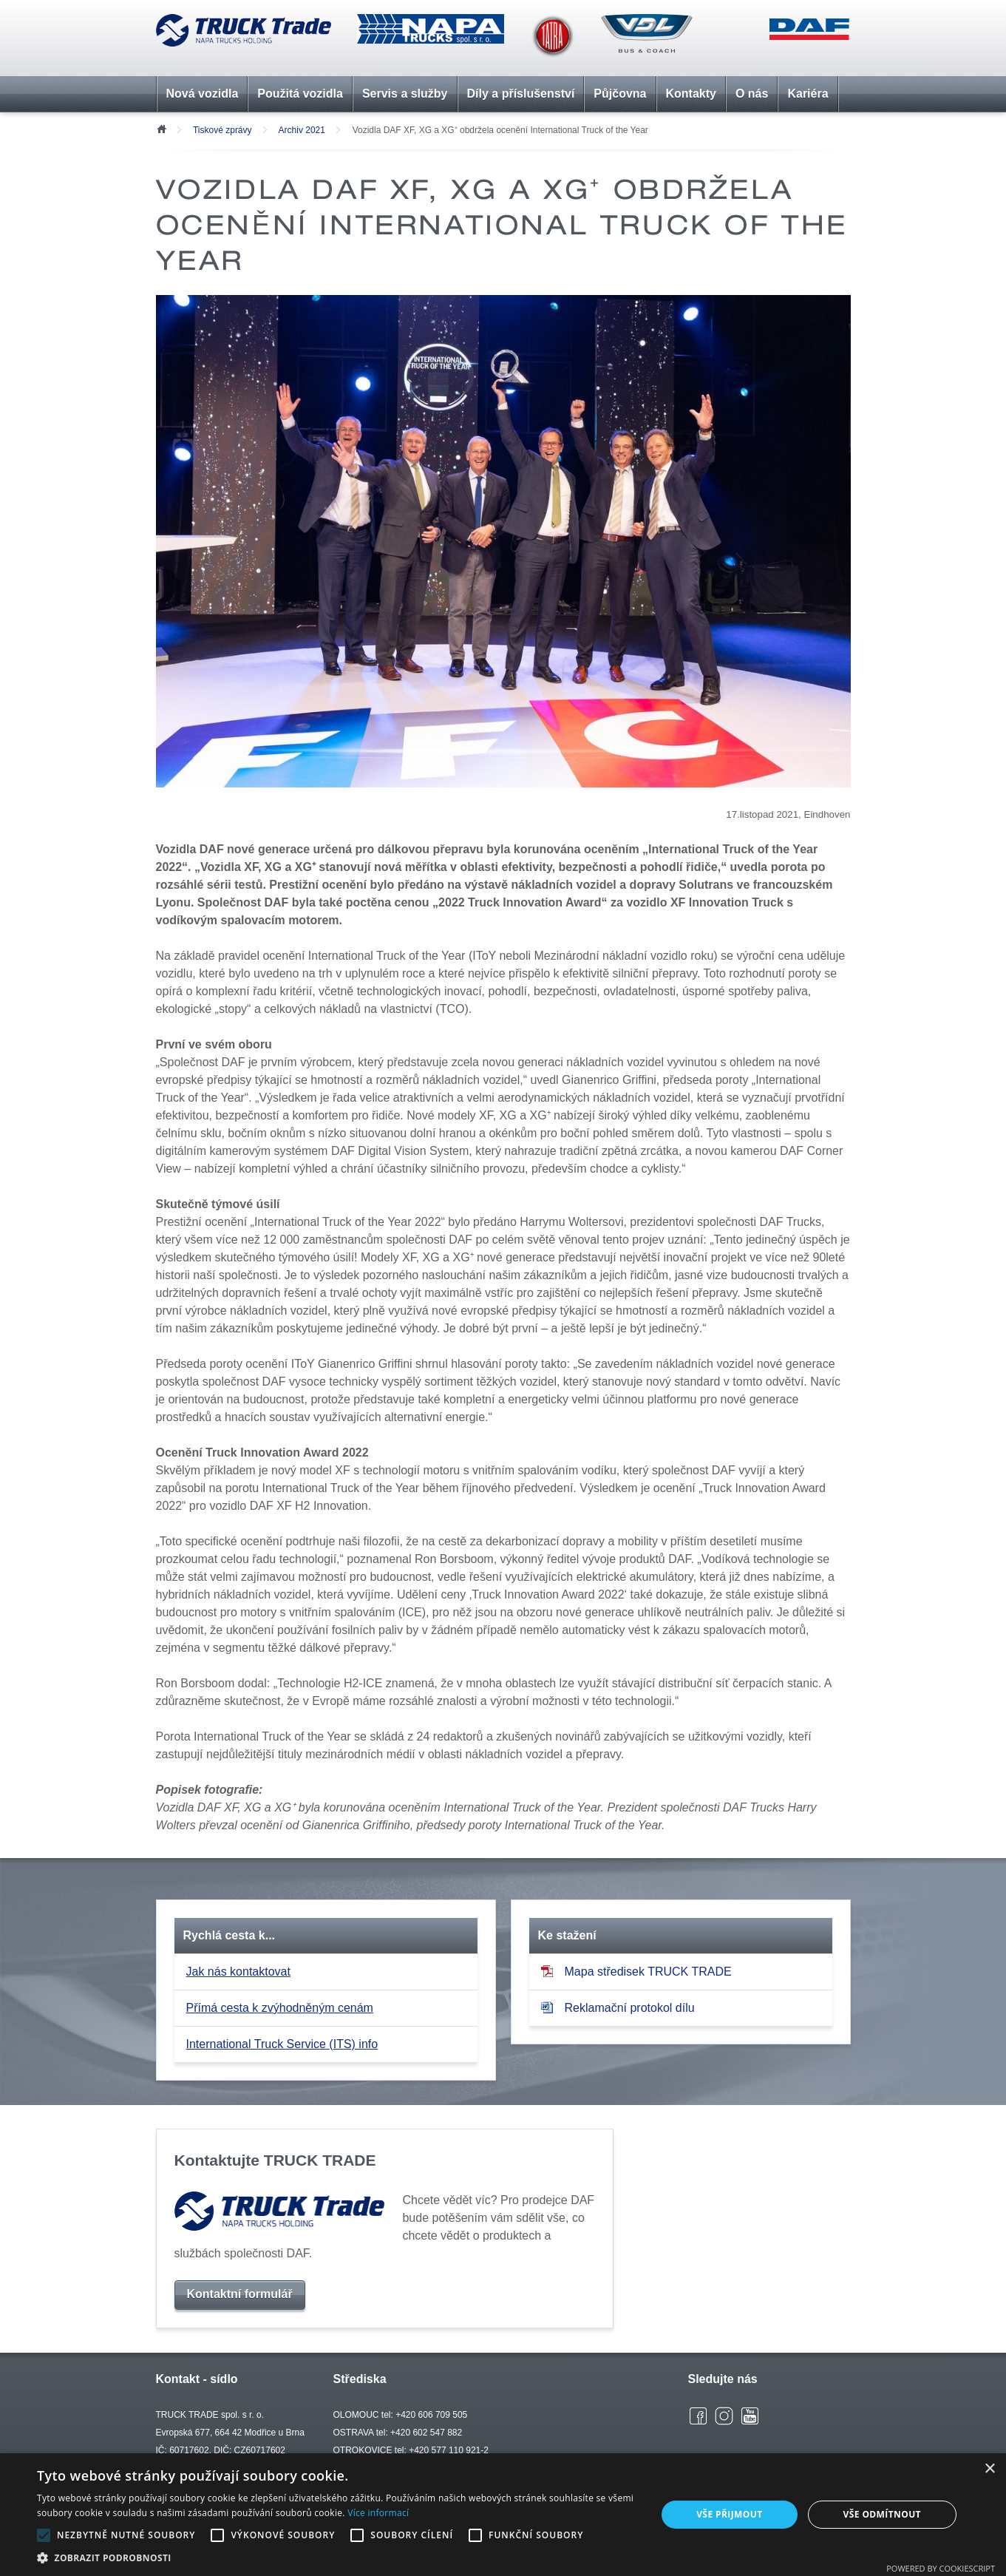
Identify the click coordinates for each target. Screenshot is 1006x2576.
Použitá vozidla (300, 93)
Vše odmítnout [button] (882, 2514)
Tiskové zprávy (222, 130)
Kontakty (691, 93)
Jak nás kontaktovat (238, 1971)
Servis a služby (405, 93)
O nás (751, 93)
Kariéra (807, 93)
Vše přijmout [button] (729, 2514)
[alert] (503, 2514)
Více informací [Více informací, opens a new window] (378, 2512)
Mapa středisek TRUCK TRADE (636, 1971)
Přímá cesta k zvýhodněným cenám (279, 2008)
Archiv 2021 (302, 130)
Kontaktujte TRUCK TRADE (275, 2160)
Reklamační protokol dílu (618, 2008)
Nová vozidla (202, 93)
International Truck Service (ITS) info (282, 2044)
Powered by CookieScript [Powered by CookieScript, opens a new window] (940, 2568)
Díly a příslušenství (521, 93)
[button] (337, 2557)
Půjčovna (620, 93)
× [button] (989, 2469)
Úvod (161, 128)
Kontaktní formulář (240, 2294)
